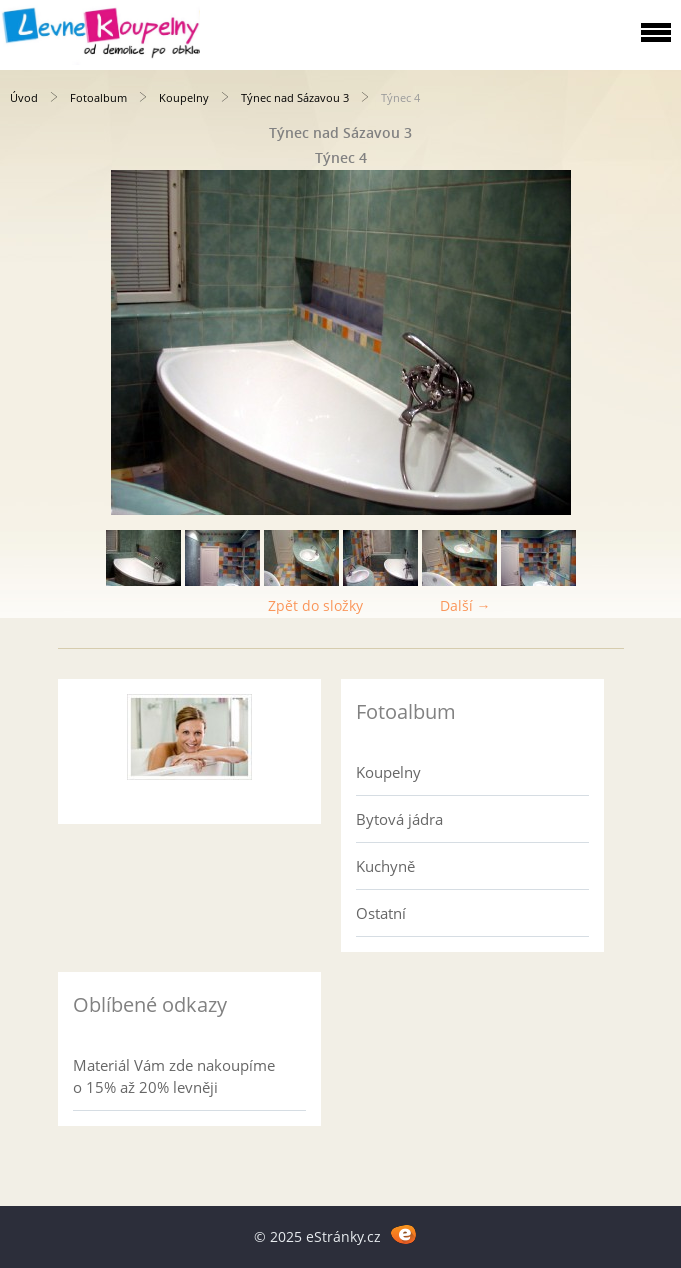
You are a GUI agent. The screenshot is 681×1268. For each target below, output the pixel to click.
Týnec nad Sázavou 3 (295, 97)
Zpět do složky (315, 605)
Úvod (24, 97)
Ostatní (381, 913)
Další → (465, 605)
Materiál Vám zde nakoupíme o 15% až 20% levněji (174, 1076)
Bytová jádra (399, 819)
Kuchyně (385, 866)
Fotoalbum (98, 97)
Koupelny (184, 97)
